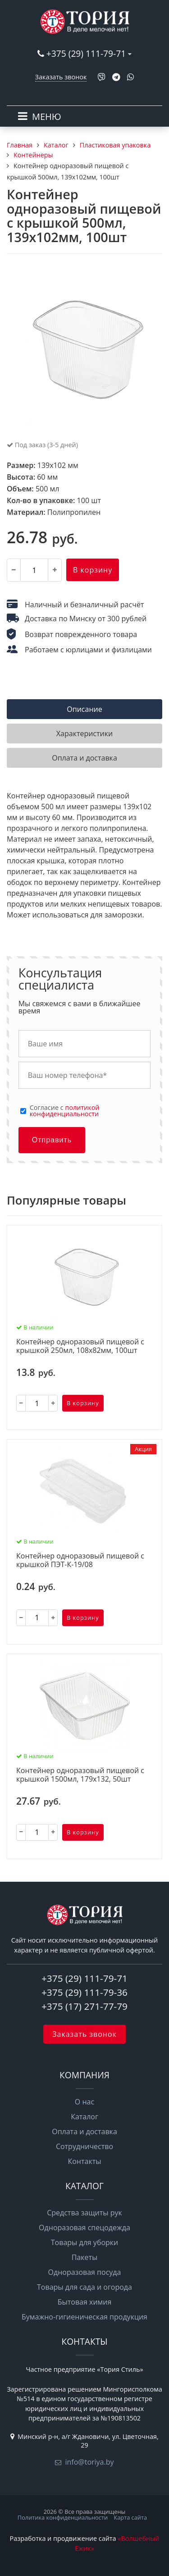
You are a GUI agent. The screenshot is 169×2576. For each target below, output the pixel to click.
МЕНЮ (46, 116)
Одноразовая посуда (84, 2272)
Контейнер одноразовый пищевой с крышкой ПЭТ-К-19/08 (80, 1560)
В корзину (92, 570)
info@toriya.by (89, 2462)
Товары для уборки (85, 2242)
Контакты (84, 2161)
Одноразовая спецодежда (84, 2227)
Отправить (52, 1140)
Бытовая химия (85, 2302)
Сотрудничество (84, 2146)
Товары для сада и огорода (84, 2287)
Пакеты (85, 2257)
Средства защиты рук (84, 2212)
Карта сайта (130, 2517)
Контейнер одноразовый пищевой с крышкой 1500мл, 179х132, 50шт (80, 1775)
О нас (84, 2101)
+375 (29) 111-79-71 (86, 53)
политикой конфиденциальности (65, 1110)
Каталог (84, 2116)
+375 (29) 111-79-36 (84, 1992)
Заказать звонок (61, 77)
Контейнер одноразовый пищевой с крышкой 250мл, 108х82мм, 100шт (80, 1346)
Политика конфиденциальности (63, 2517)
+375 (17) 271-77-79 (84, 2006)
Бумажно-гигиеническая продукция (84, 2316)
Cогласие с (65, 1111)
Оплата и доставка (84, 2131)
